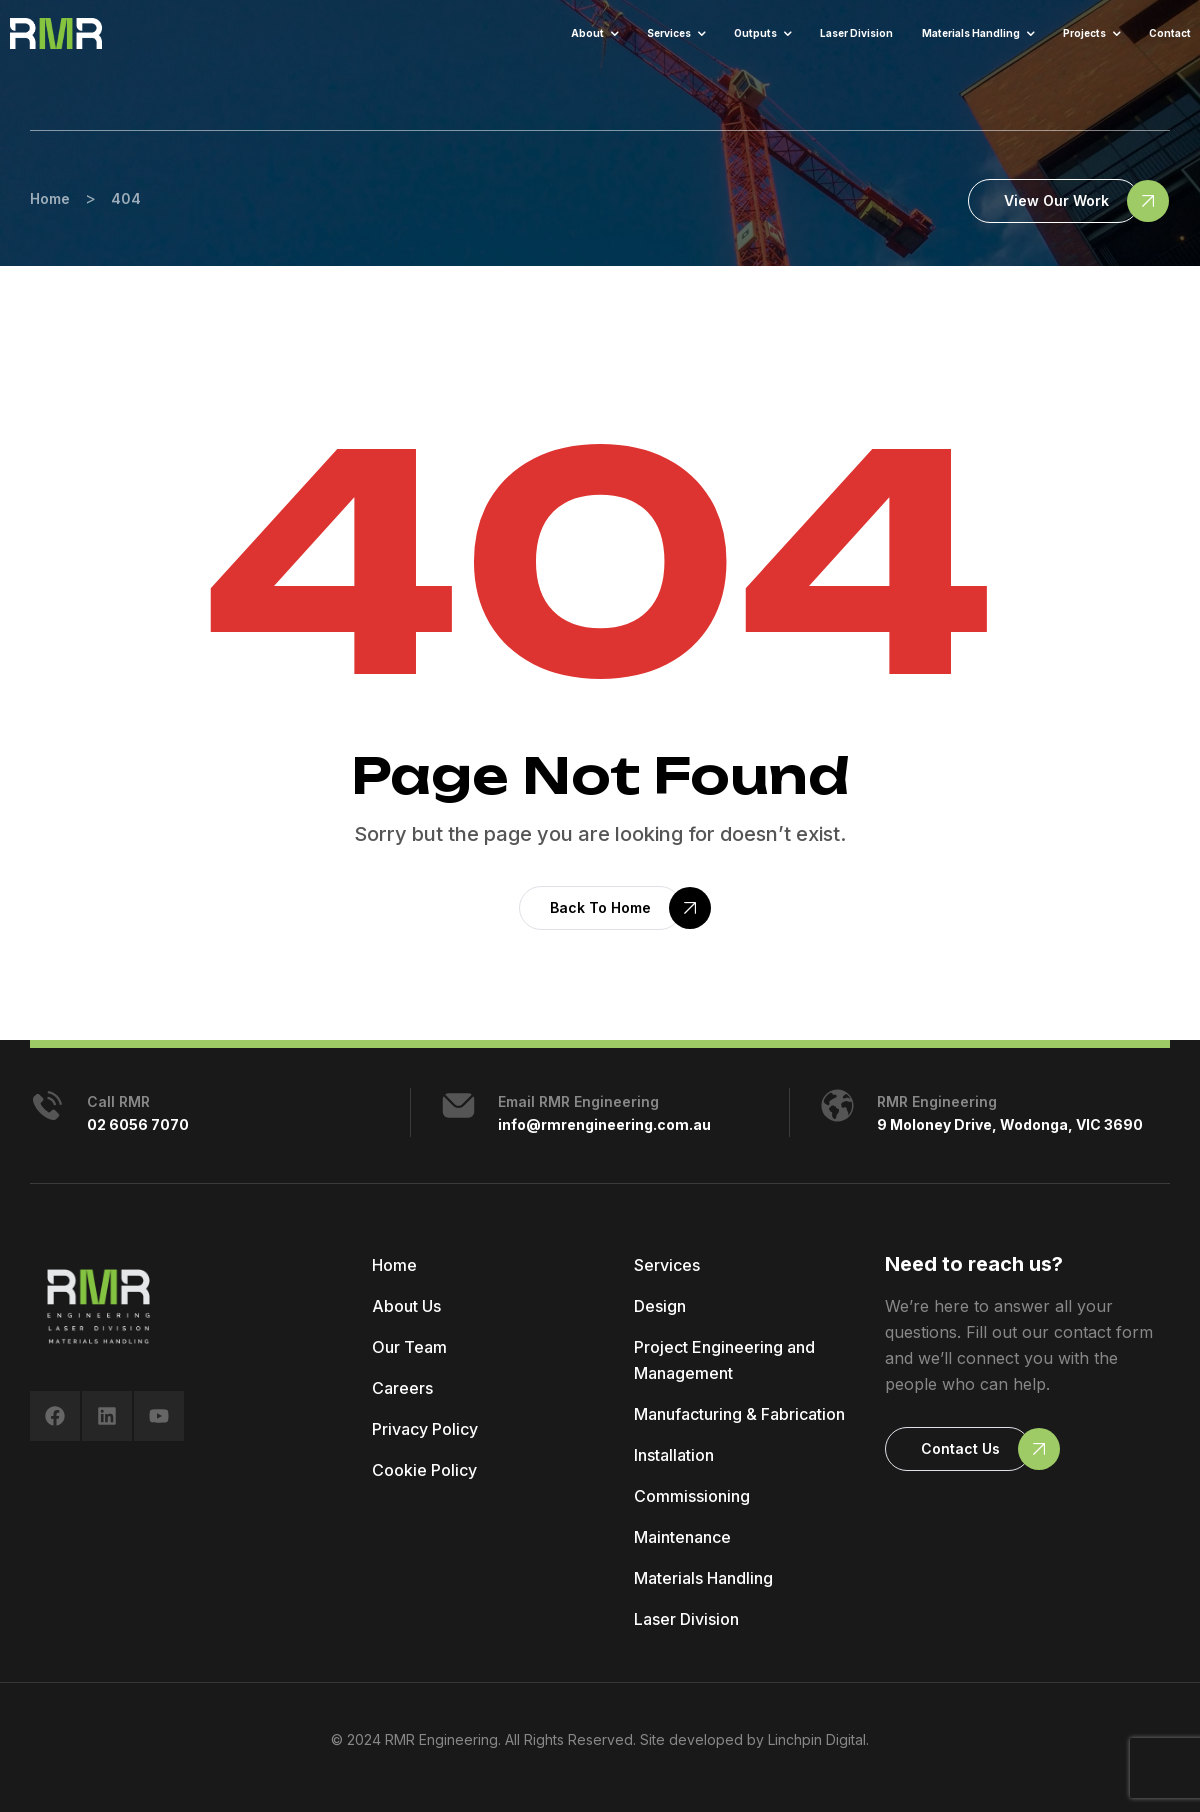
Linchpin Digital (817, 1739)
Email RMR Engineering (578, 1101)
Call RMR (118, 1101)
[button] (1054, 201)
